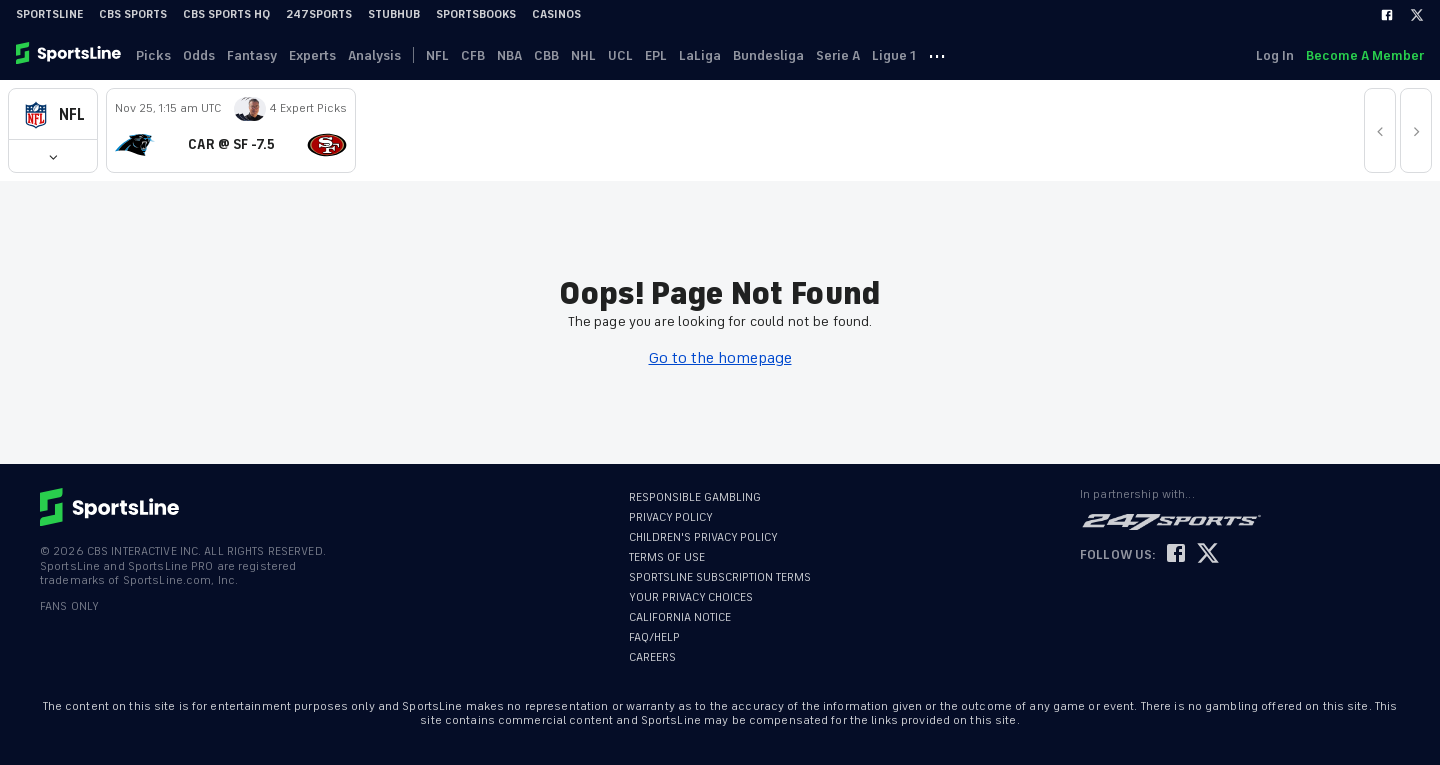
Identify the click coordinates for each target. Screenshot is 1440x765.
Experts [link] (312, 55)
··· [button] (937, 55)
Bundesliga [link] (768, 55)
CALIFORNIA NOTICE (680, 617)
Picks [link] (153, 55)
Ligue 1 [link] (894, 55)
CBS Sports (133, 14)
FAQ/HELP (654, 637)
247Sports (319, 14)
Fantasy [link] (252, 55)
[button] (53, 114)
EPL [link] (656, 55)
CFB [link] (473, 55)
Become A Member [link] (1365, 55)
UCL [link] (620, 55)
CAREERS (652, 657)
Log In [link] (1275, 55)
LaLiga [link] (700, 55)
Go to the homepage (720, 358)
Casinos (556, 14)
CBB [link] (546, 55)
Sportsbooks (476, 14)
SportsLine (49, 14)
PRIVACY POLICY (671, 517)
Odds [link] (199, 55)
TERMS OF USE (667, 557)
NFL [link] (437, 55)
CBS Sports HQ (226, 14)
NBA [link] (509, 55)
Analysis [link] (374, 55)
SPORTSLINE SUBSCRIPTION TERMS (720, 577)
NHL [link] (583, 55)
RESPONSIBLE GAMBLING (695, 497)
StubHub (394, 14)
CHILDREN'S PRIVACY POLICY (703, 537)
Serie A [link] (838, 55)
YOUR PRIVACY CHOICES (691, 597)
